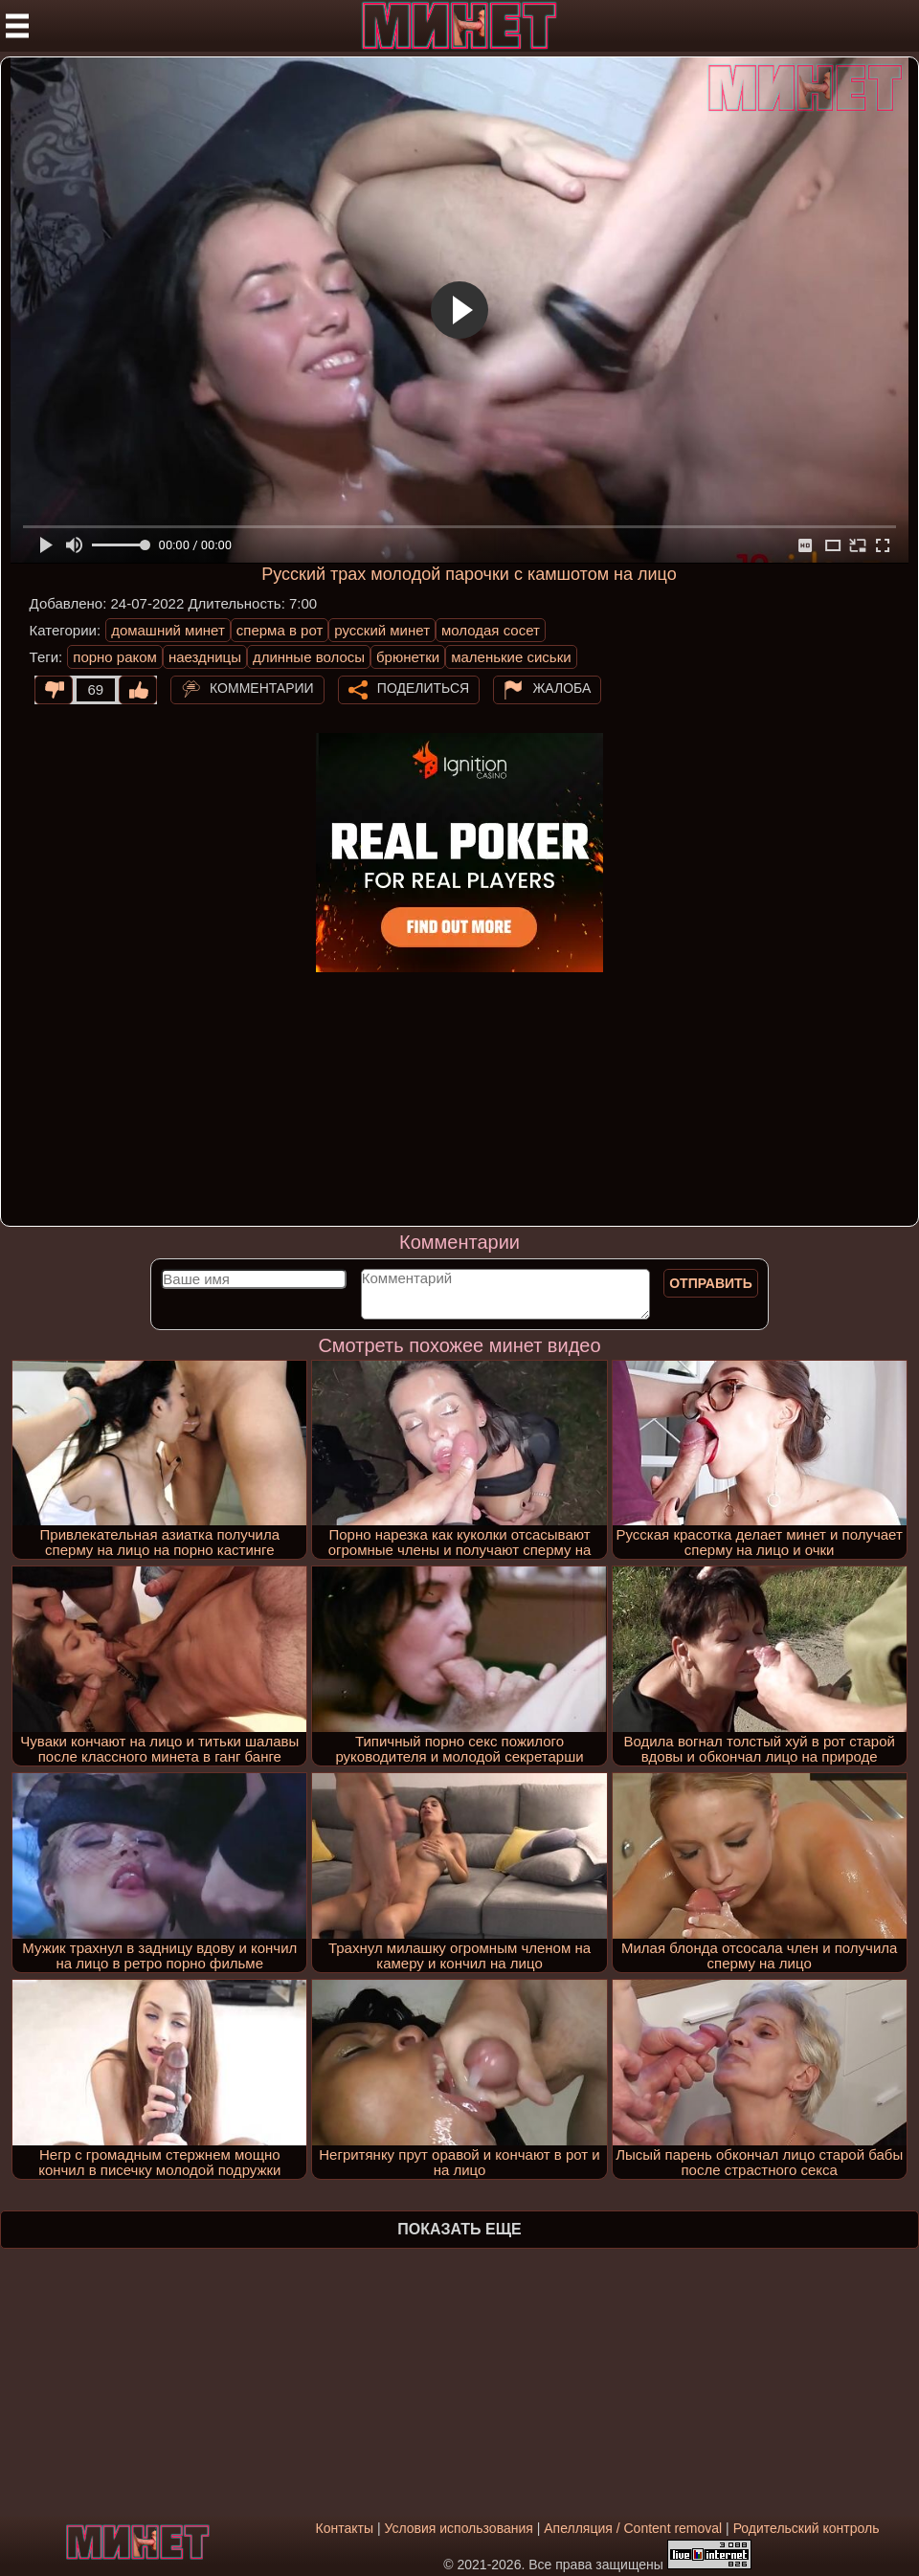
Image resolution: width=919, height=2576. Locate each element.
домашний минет (168, 630)
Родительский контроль (806, 2528)
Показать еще (459, 2229)
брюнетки (407, 657)
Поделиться (423, 688)
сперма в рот (280, 630)
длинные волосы (309, 657)
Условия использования (458, 2528)
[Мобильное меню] (17, 26)
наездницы (204, 657)
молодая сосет (490, 630)
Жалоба (561, 688)
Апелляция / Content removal (633, 2528)
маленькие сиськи (511, 657)
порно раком (115, 657)
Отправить (710, 1283)
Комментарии (262, 688)
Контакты (344, 2528)
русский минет (382, 630)
